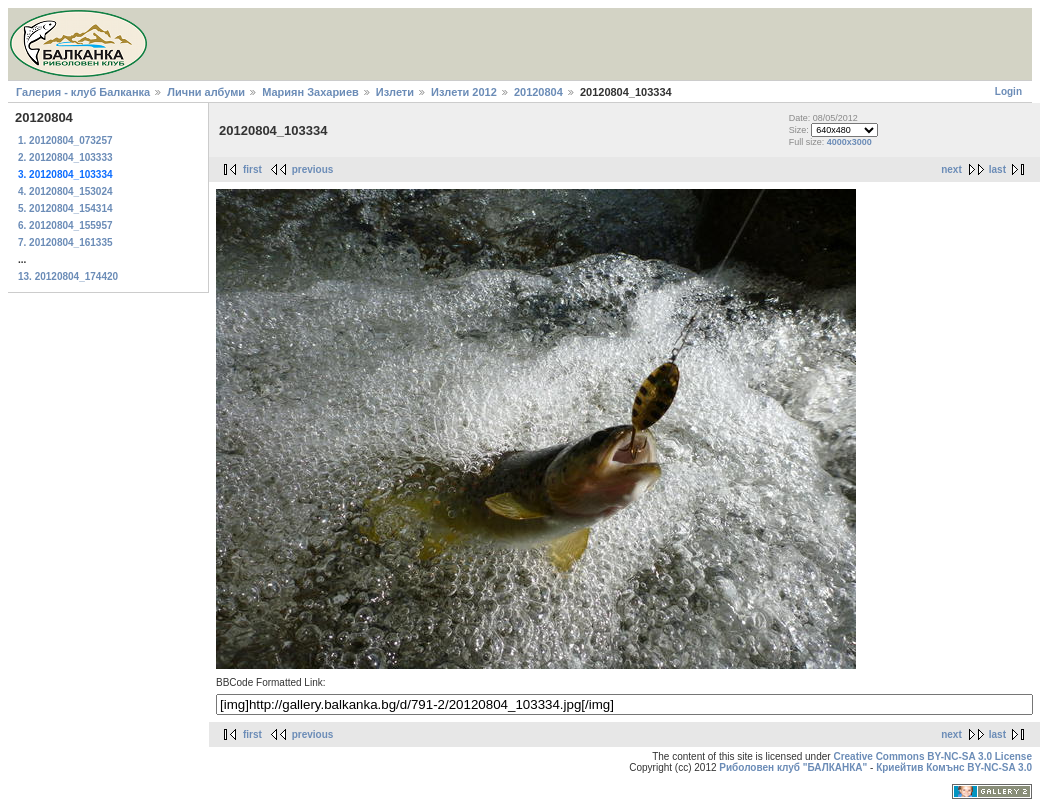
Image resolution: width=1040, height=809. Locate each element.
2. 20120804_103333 (65, 157)
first (252, 169)
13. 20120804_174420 (68, 276)
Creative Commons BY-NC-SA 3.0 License (932, 756)
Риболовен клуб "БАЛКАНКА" (793, 767)
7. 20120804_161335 (65, 242)
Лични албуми (206, 92)
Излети (395, 92)
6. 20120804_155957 (65, 225)
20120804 (538, 92)
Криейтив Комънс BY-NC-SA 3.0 (954, 767)
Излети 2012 (464, 92)
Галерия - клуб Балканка (83, 92)
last (997, 169)
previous (313, 169)
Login (1008, 91)
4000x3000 (849, 142)
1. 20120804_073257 (65, 140)
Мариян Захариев (310, 92)
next (951, 169)
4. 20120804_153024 (65, 191)
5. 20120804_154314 (65, 208)
